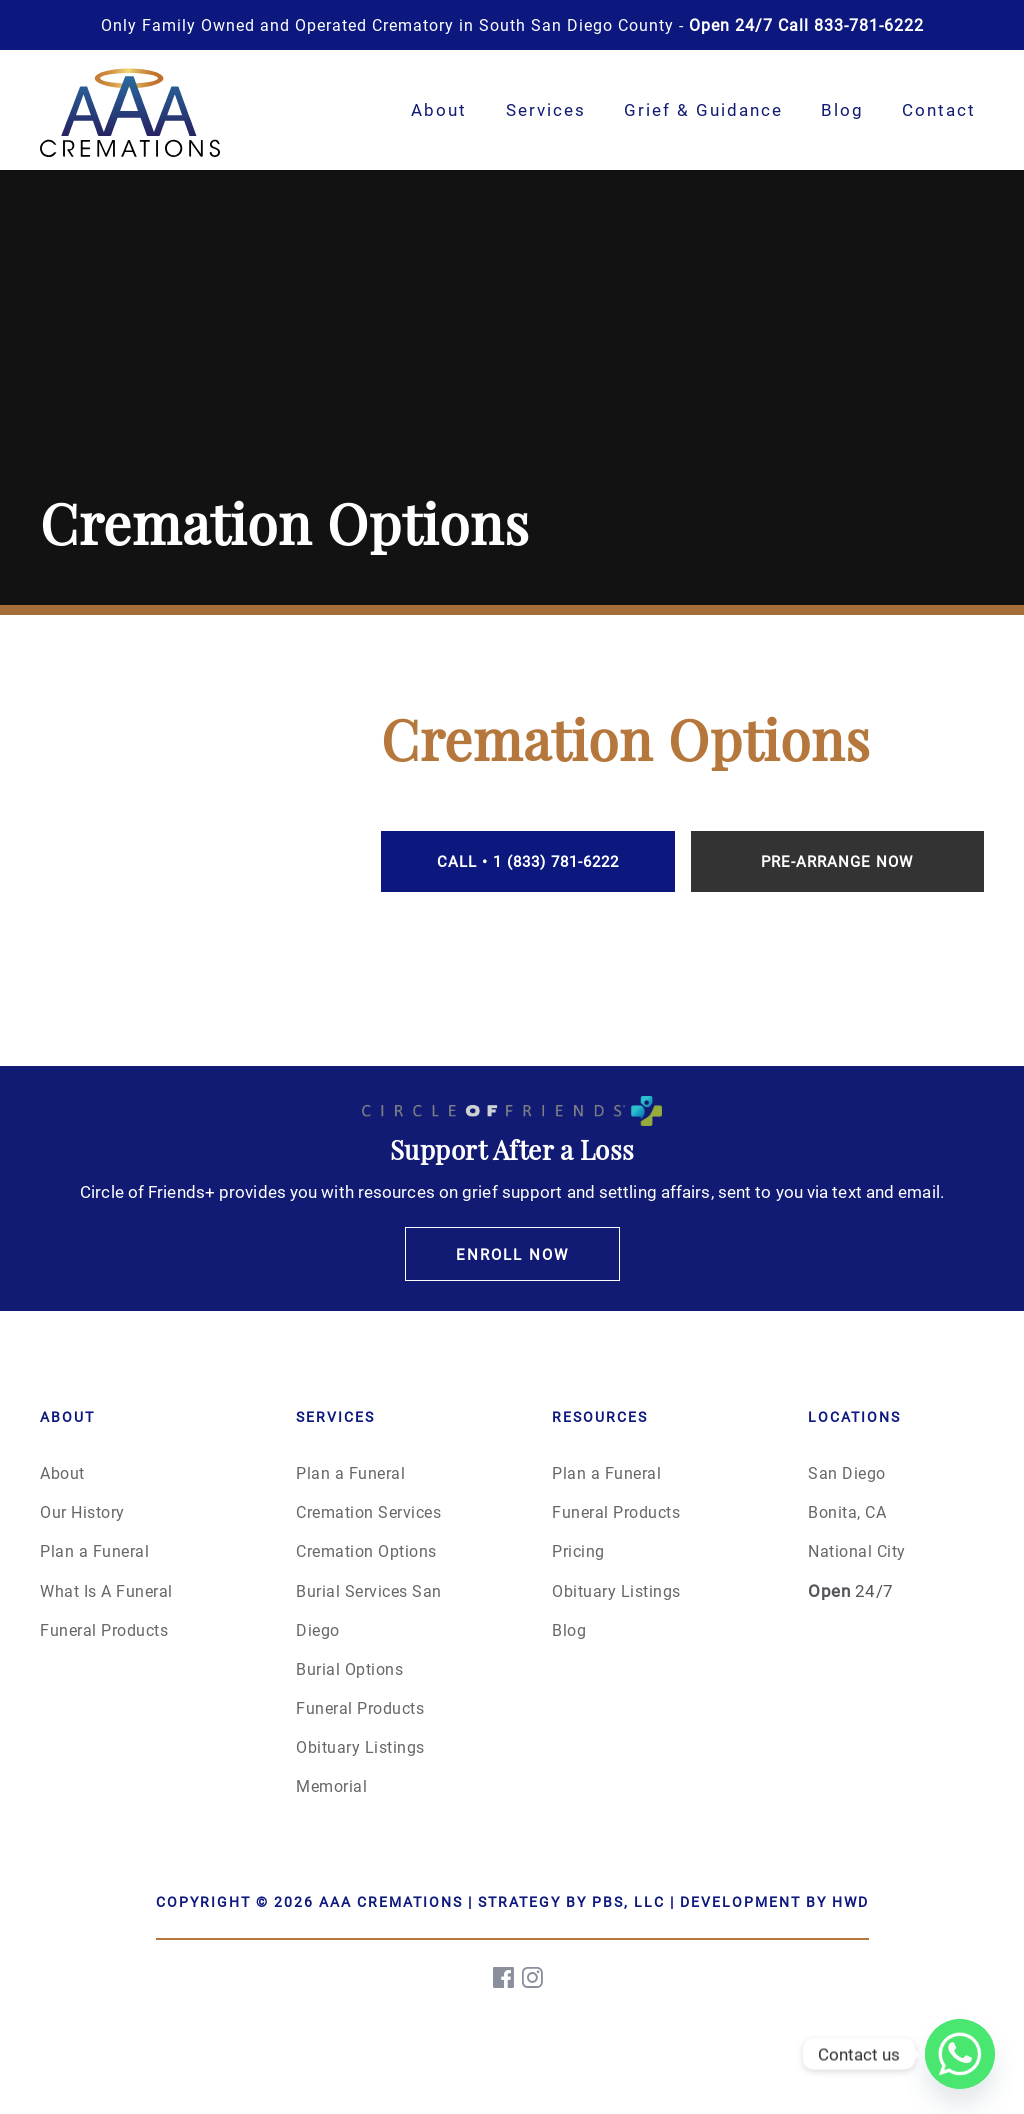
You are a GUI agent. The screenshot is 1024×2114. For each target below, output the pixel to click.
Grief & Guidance (703, 109)
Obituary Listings (360, 1746)
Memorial (331, 1785)
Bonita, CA (847, 1511)
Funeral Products (104, 1629)
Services (546, 109)
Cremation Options (366, 1550)
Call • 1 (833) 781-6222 (528, 861)
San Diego (847, 1472)
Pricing (578, 1550)
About (439, 109)
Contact (939, 109)
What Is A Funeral (106, 1590)
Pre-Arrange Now (837, 861)
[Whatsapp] (960, 2054)
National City (857, 1550)
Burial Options (349, 1668)
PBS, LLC (628, 1901)
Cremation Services (368, 1511)
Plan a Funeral (94, 1550)
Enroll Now (512, 1254)
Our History (82, 1511)
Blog (842, 109)
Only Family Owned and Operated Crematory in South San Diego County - (512, 24)
